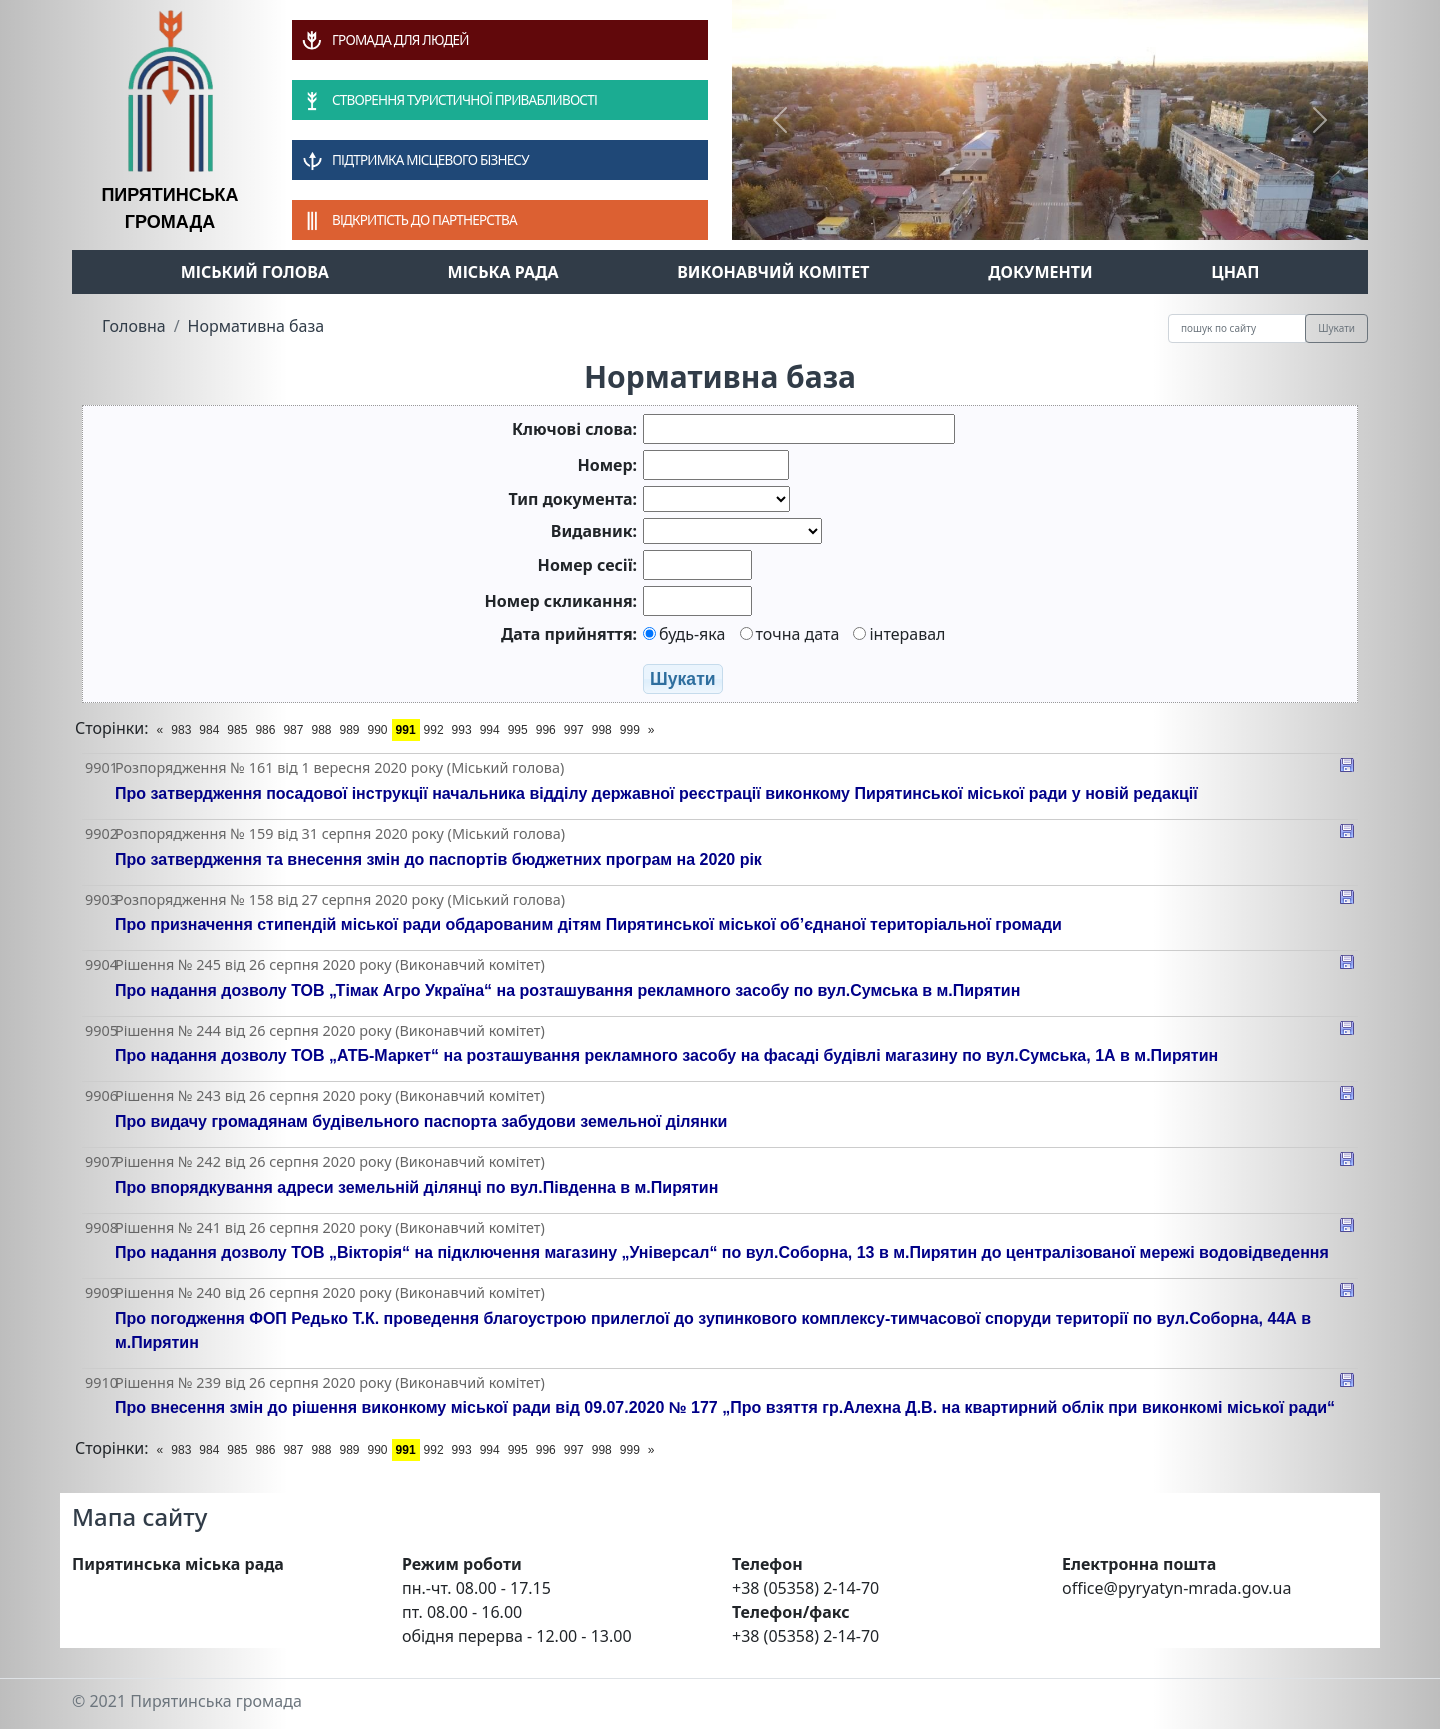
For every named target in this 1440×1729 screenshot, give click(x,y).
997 (574, 730)
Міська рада (503, 272)
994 (490, 730)
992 (434, 730)
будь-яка (684, 634)
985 (237, 730)
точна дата (790, 634)
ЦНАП (1235, 272)
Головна (134, 326)
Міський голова (255, 272)
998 (602, 730)
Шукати (1336, 328)
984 (209, 730)
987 (293, 730)
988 (321, 730)
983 (181, 730)
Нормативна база (256, 326)
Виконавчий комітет (773, 272)
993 (462, 730)
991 (406, 730)
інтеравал (899, 634)
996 (546, 730)
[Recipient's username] (1237, 328)
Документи (1040, 272)
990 (378, 730)
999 (630, 730)
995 (518, 730)
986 (265, 730)
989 (349, 730)
